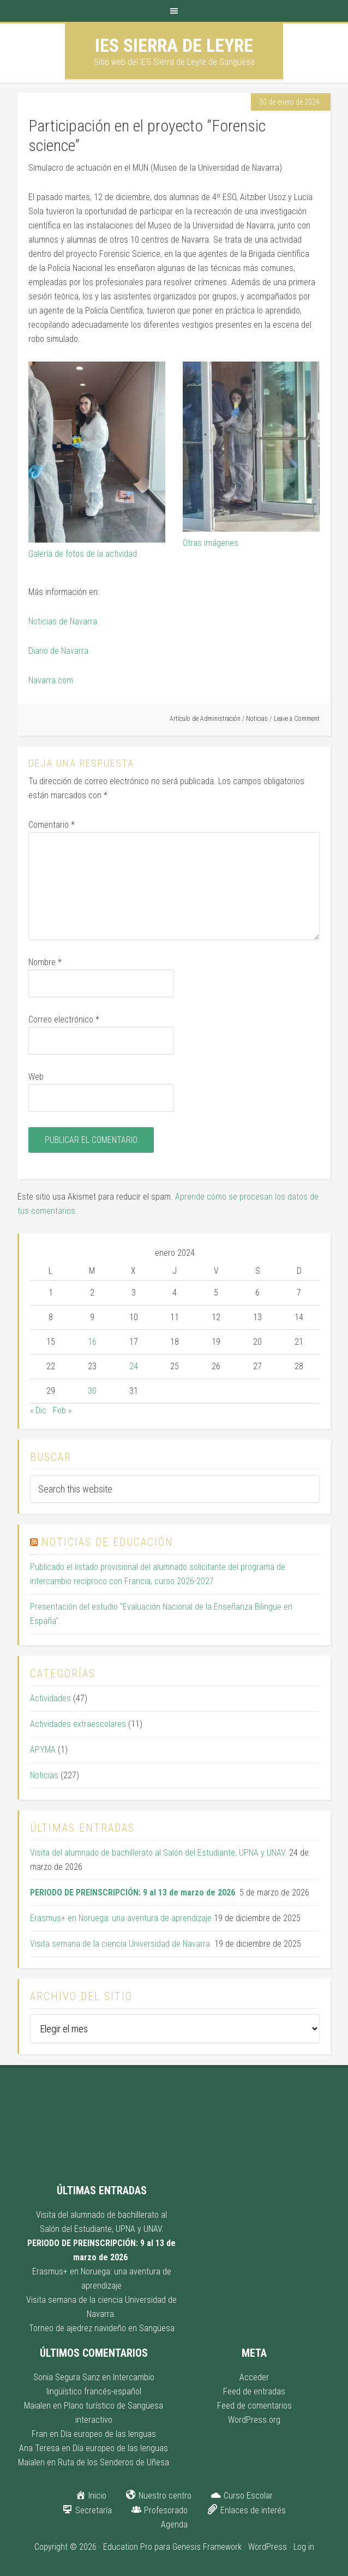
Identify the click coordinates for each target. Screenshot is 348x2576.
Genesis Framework (207, 2547)
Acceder (254, 2377)
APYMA (43, 1749)
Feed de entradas (254, 2391)
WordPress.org (254, 2420)
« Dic (38, 1410)
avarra (86, 621)
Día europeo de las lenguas (108, 2434)
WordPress (267, 2547)
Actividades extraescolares (78, 1724)
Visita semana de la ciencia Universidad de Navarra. (121, 1944)
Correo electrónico (63, 1019)
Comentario (51, 825)
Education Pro (127, 2547)
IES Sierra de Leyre (174, 45)
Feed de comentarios (254, 2405)
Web (36, 1077)
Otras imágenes (210, 543)
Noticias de (49, 621)
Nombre (45, 962)
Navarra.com (50, 680)
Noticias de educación (107, 1542)
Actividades (50, 1698)
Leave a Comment (297, 719)
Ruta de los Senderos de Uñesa (113, 2462)
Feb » (62, 1410)
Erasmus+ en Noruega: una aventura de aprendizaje (121, 1918)
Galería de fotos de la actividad (82, 554)
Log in (303, 2547)
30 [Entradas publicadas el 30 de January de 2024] (92, 1391)
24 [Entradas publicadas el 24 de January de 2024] (133, 1366)
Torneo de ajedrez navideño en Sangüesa (102, 2328)
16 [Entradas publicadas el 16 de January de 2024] (92, 1342)
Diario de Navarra (58, 651)
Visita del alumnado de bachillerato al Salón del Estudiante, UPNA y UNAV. (158, 1852)
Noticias (257, 719)
